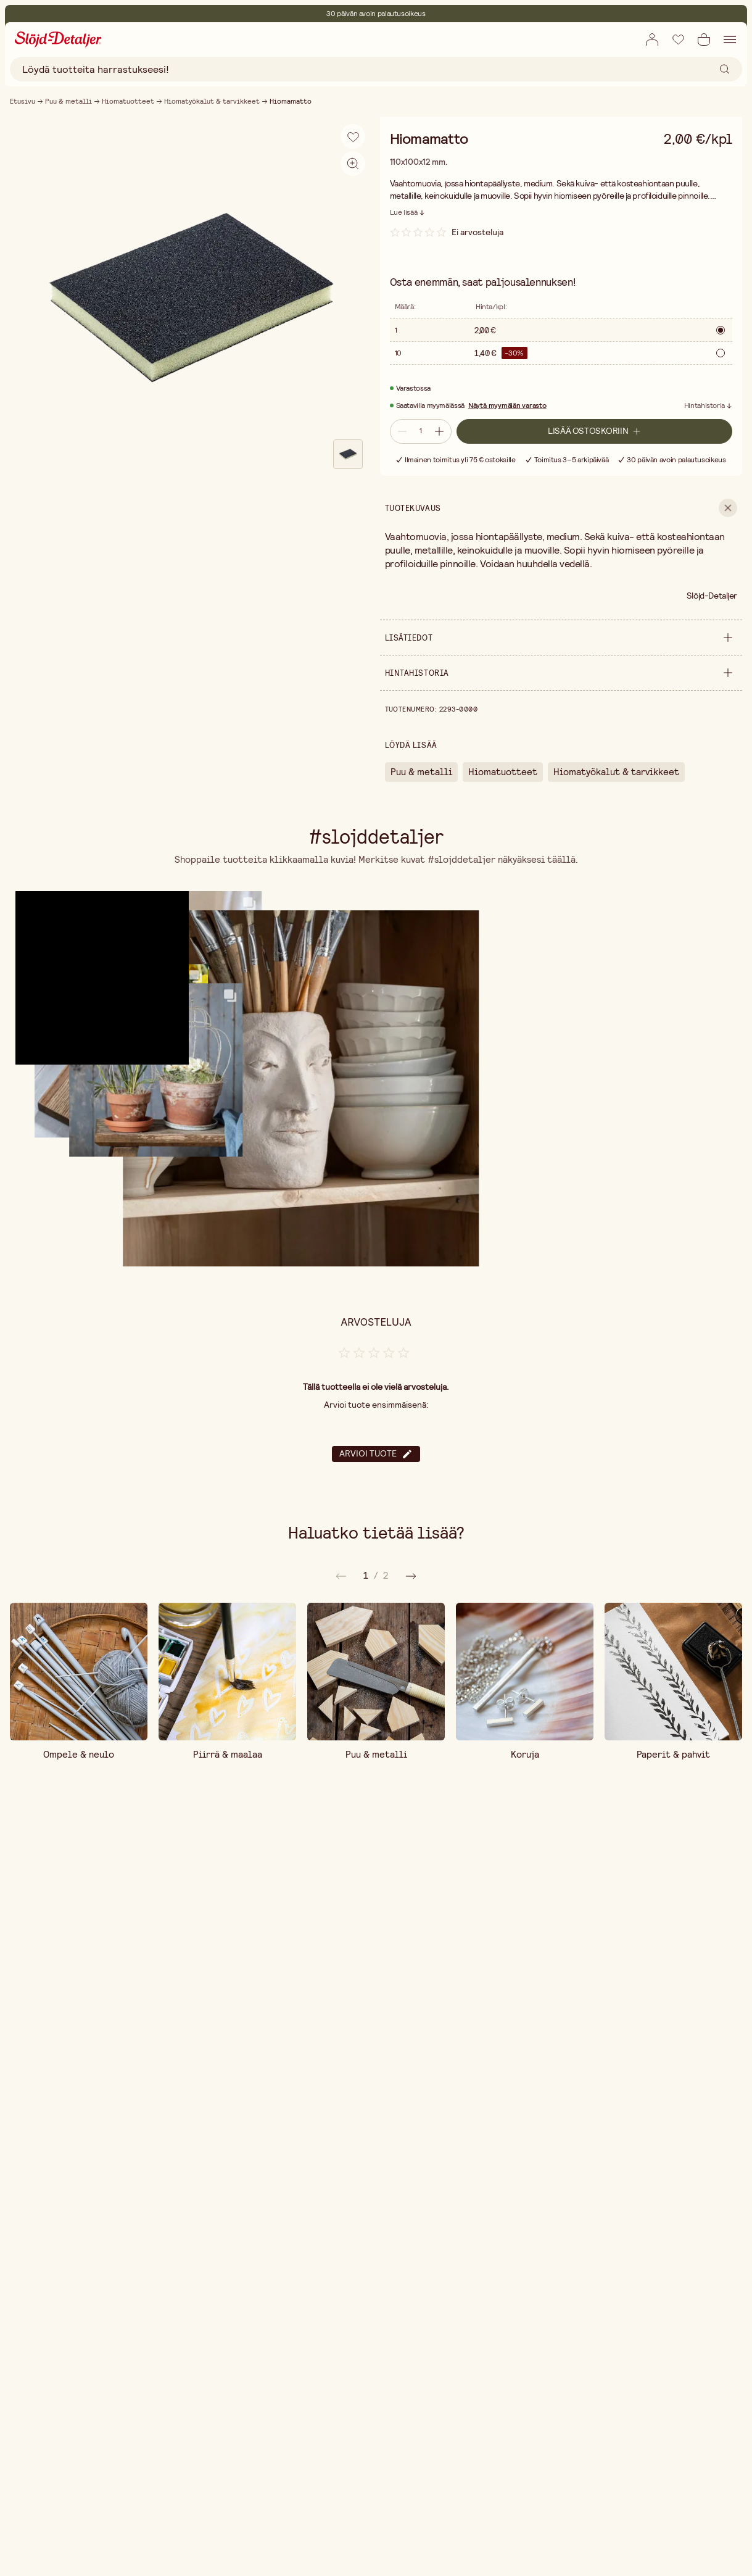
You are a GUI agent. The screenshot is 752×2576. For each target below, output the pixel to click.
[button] (90, 965)
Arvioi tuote (376, 1454)
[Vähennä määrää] (400, 431)
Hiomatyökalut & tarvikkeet (212, 101)
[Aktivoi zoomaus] (353, 163)
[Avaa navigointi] (729, 39)
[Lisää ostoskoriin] (595, 431)
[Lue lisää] (408, 212)
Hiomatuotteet (128, 101)
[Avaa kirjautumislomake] (652, 39)
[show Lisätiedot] (561, 637)
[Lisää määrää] (440, 431)
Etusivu (22, 101)
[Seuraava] (341, 1575)
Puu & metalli (68, 101)
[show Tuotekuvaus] (561, 508)
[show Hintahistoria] (561, 672)
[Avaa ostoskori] (703, 39)
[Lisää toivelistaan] (678, 38)
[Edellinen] (411, 1575)
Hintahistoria (704, 406)
